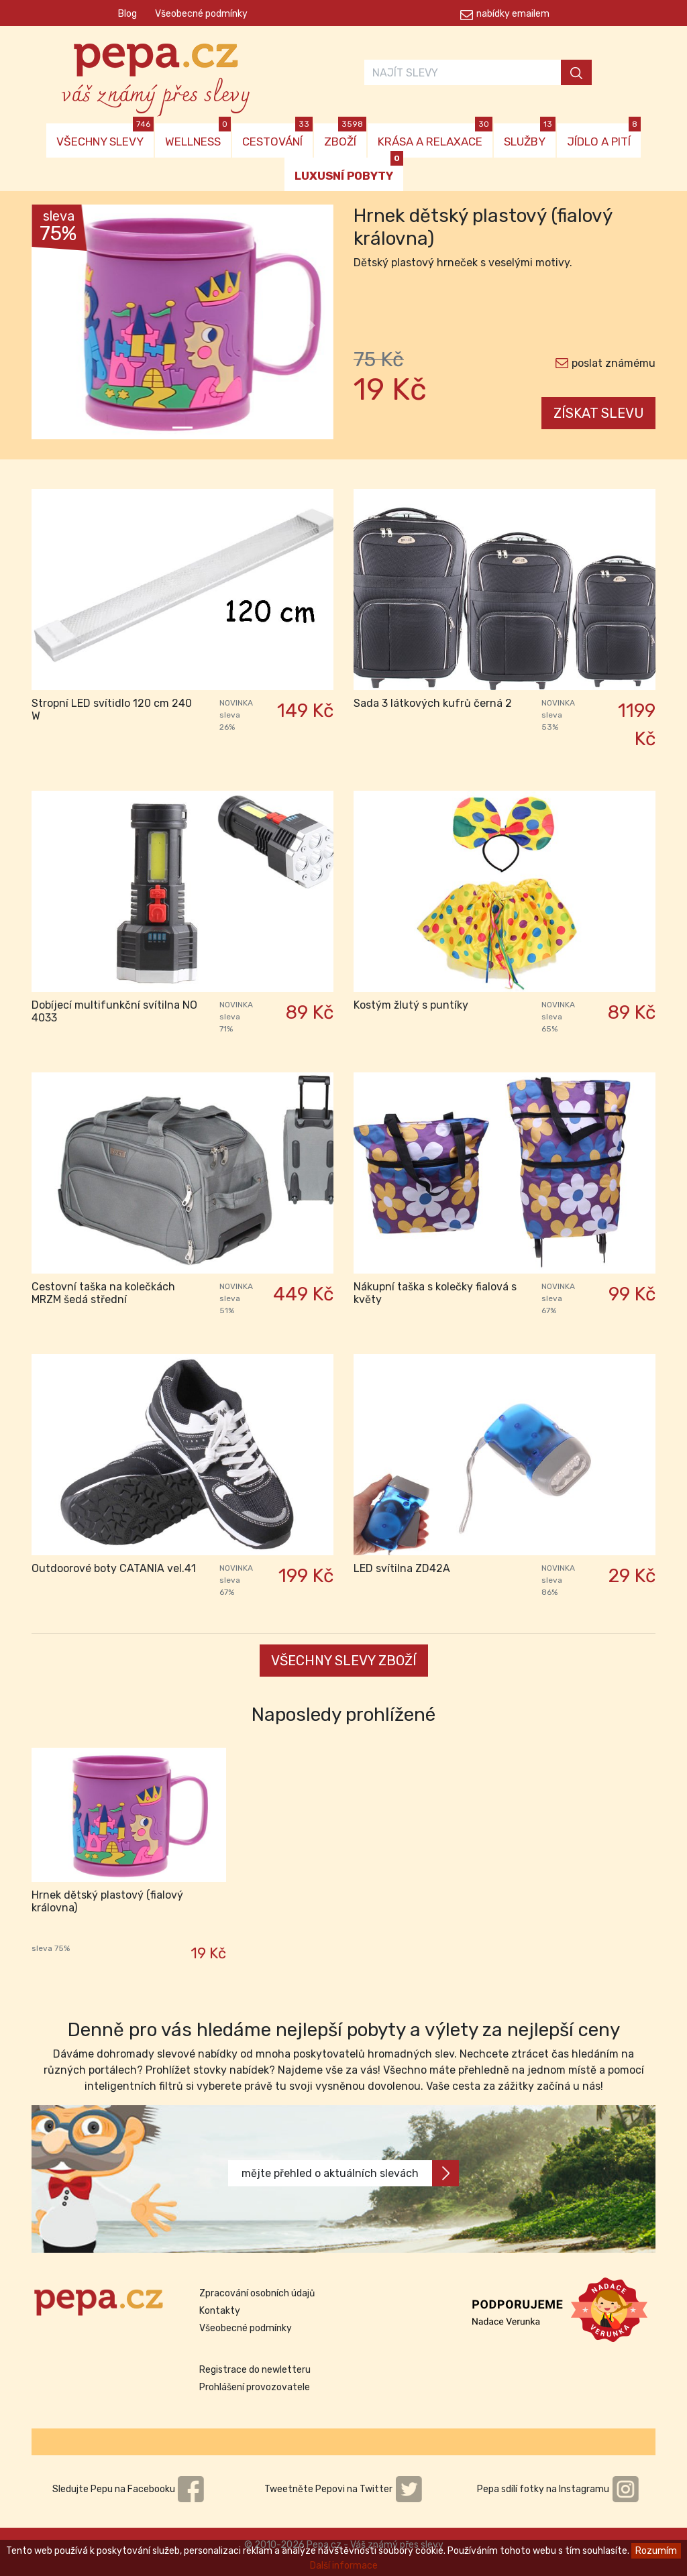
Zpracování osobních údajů (257, 2293)
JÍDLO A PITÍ (604, 135)
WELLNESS (198, 135)
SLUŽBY (530, 135)
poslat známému (613, 363)
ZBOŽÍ (345, 135)
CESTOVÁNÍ (277, 135)
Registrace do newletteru (255, 2369)
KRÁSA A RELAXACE (435, 135)
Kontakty (219, 2310)
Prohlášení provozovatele (254, 2387)
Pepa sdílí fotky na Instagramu (558, 2489)
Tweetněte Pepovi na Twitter (343, 2489)
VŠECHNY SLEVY (105, 135)
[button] (54, 325)
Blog (127, 13)
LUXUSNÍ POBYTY (349, 170)
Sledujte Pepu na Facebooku (128, 2489)
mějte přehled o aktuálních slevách (350, 2173)
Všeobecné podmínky (201, 13)
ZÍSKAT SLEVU (598, 413)
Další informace (344, 2565)
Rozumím (656, 2551)
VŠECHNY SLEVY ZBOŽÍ (344, 1661)
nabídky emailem (512, 13)
